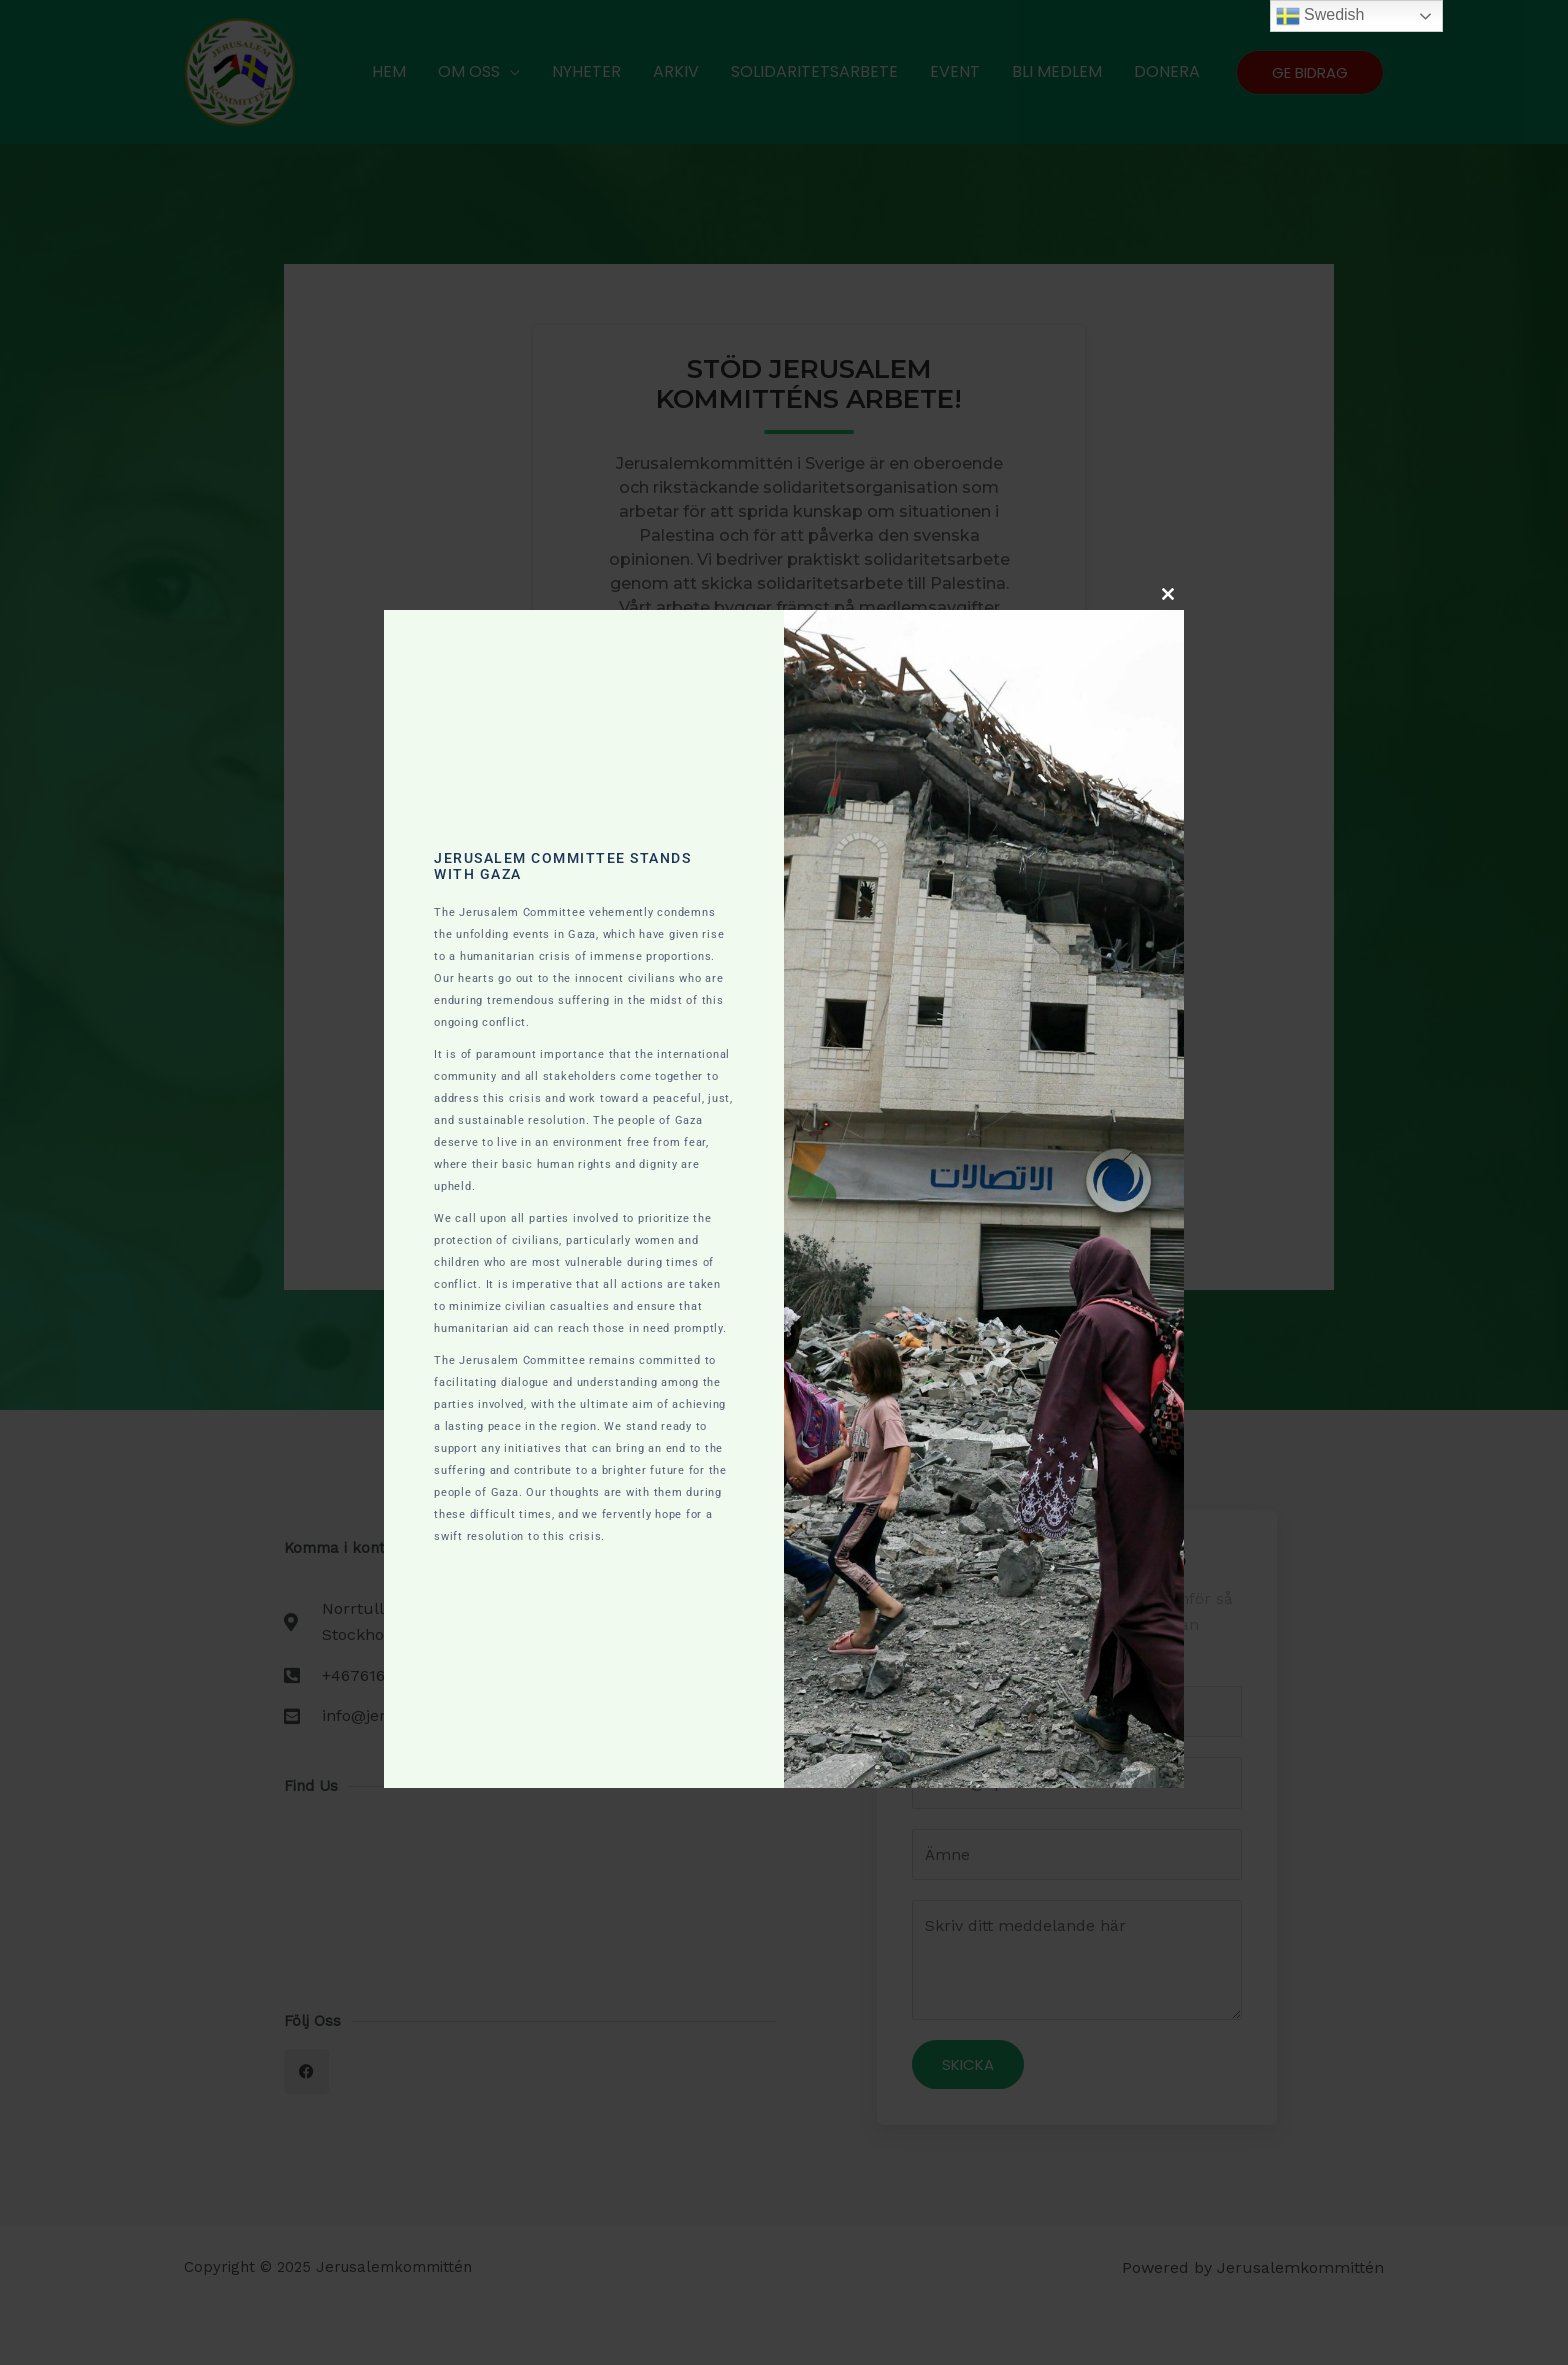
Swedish (1320, 16)
